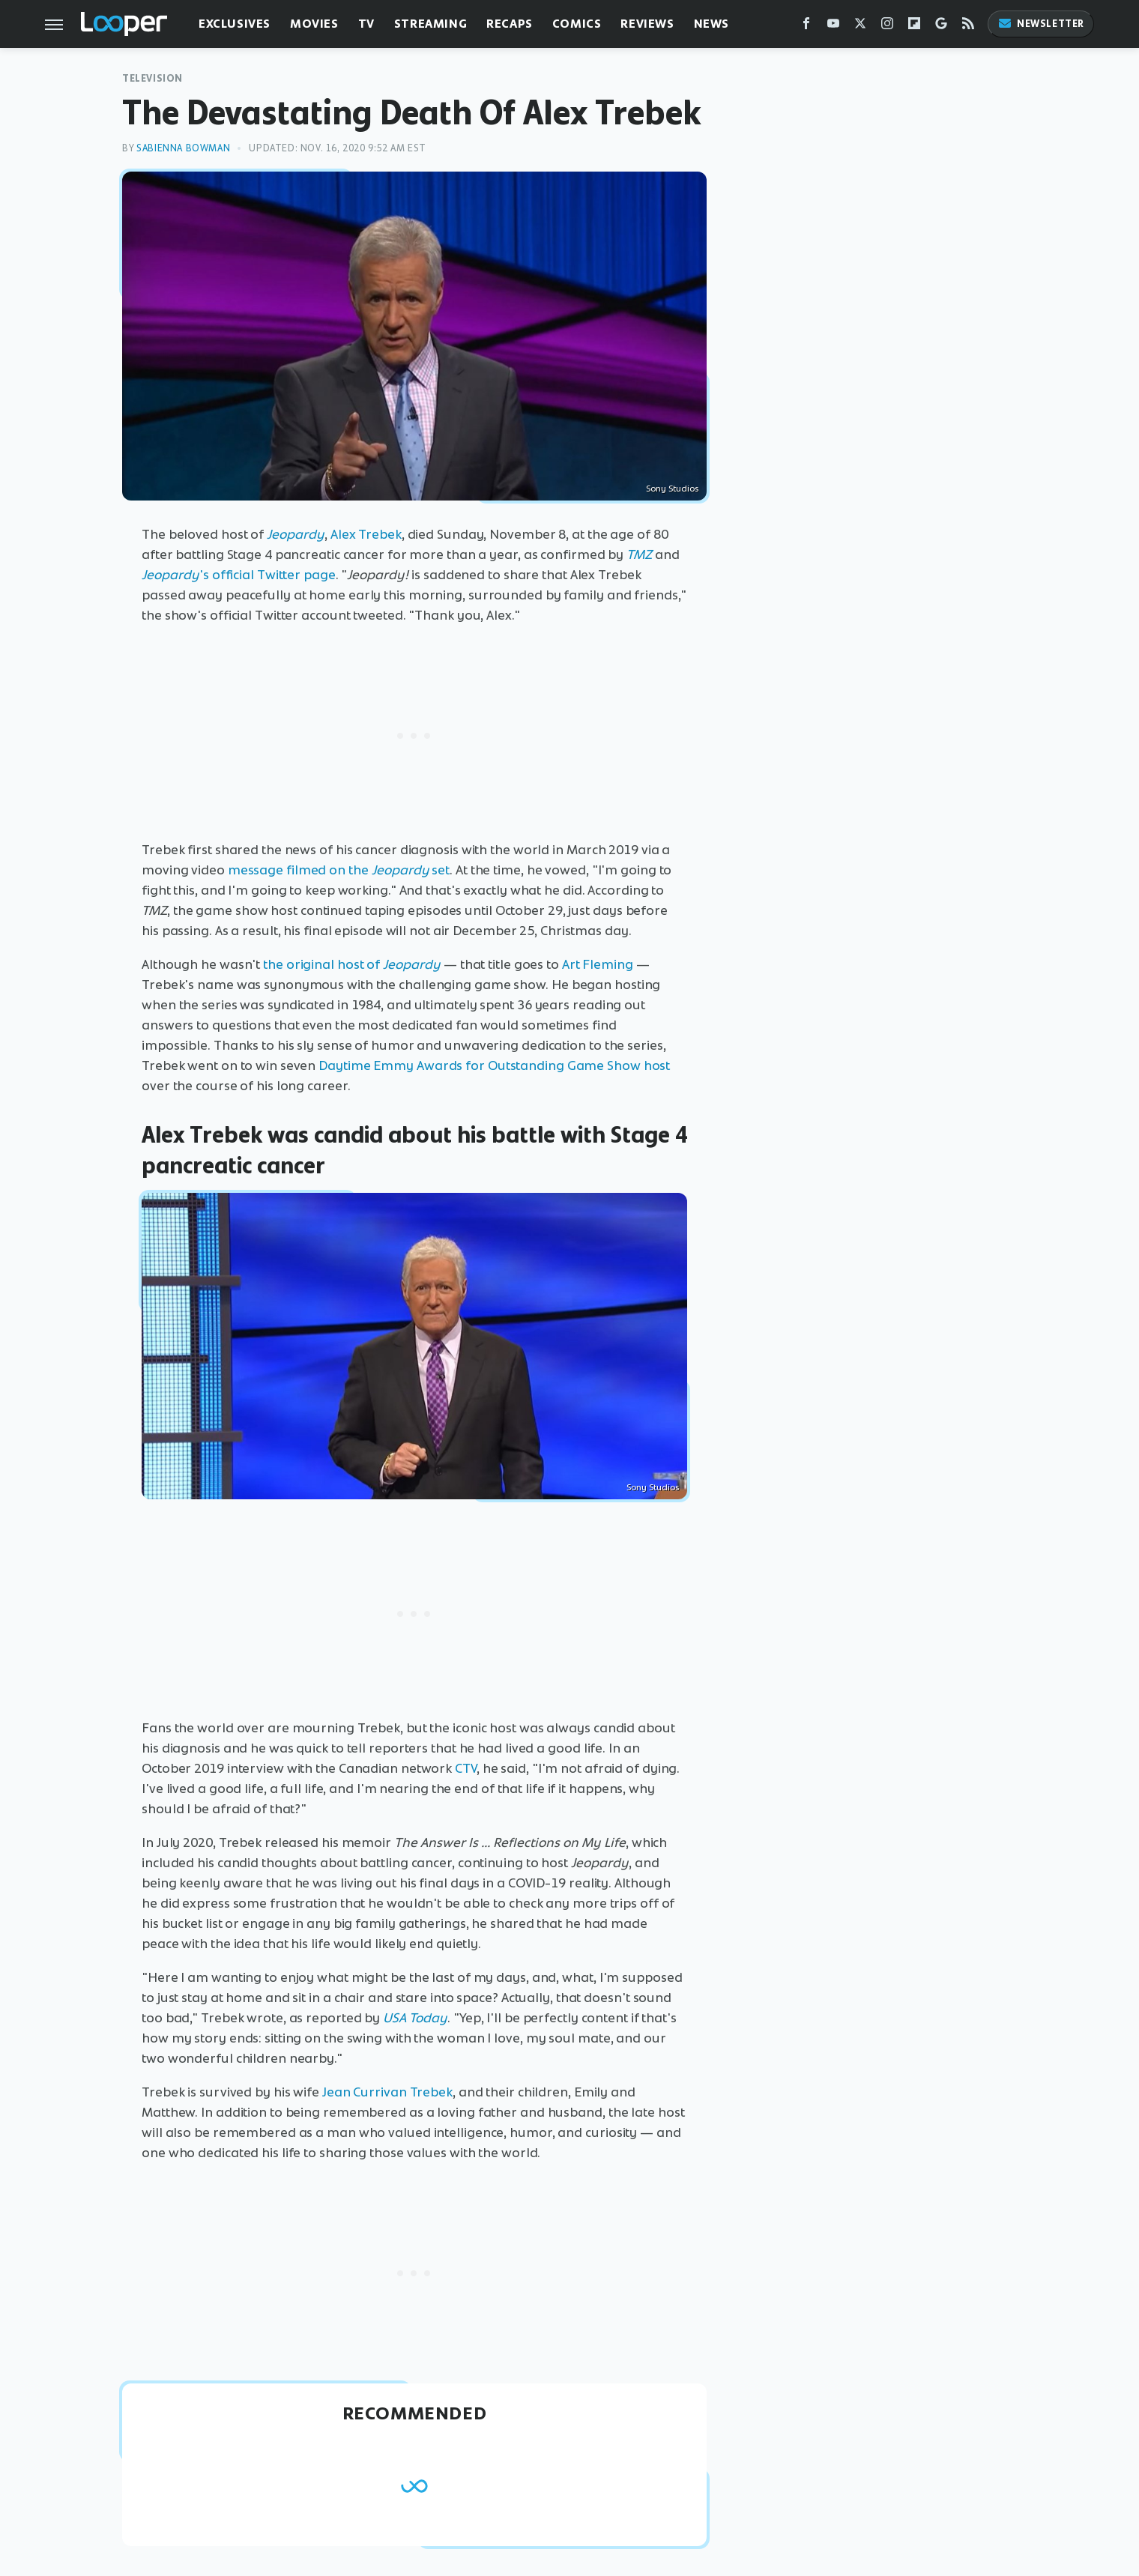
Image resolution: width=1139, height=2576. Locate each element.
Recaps (509, 23)
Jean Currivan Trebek (387, 2092)
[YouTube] (833, 26)
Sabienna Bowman (183, 148)
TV (366, 23)
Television (152, 78)
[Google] (941, 26)
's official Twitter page (239, 575)
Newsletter (1040, 23)
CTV (466, 1768)
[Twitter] (860, 26)
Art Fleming (597, 964)
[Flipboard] (914, 26)
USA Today (415, 2018)
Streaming (430, 23)
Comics (577, 23)
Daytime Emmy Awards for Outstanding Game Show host (494, 1065)
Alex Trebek (366, 534)
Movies (314, 23)
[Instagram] (887, 26)
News (711, 23)
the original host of (352, 964)
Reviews (647, 23)
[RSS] (968, 26)
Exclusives (235, 23)
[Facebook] (806, 26)
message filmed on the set (339, 870)
